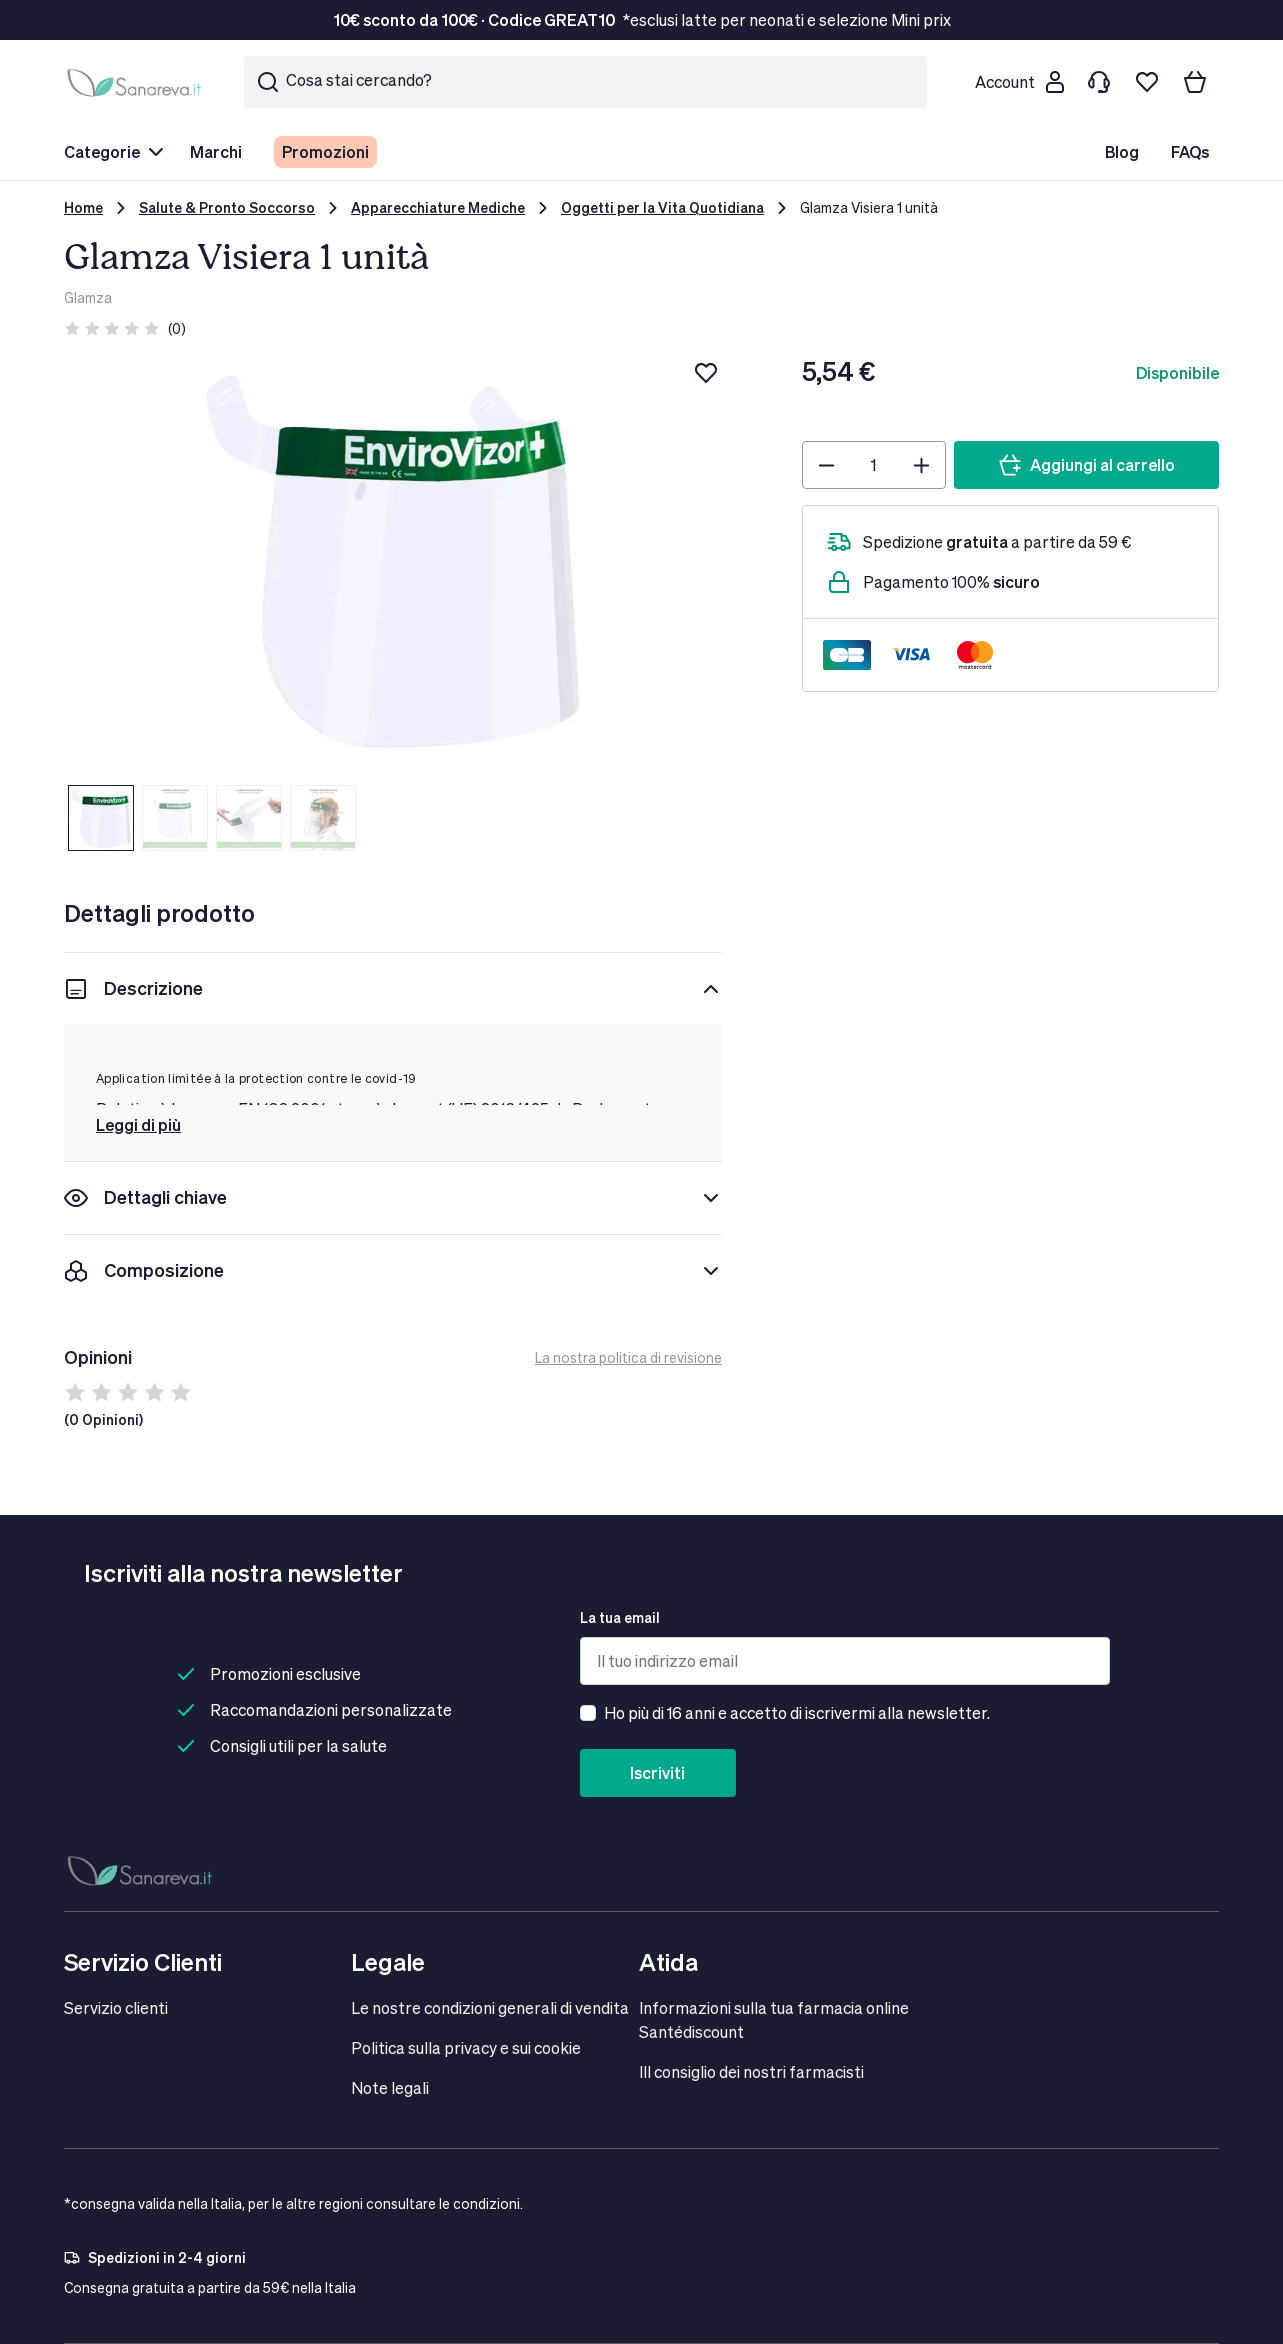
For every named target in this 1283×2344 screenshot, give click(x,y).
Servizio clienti (116, 2007)
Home (83, 207)
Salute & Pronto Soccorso (227, 207)
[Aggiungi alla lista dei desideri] (706, 373)
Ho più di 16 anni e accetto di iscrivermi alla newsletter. (797, 1712)
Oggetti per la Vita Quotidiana (662, 207)
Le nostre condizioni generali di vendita (490, 2007)
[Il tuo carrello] (1195, 82)
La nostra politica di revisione (628, 1357)
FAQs (1190, 151)
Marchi (216, 151)
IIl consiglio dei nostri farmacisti (751, 2071)
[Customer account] (1019, 82)
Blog (1122, 151)
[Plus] (921, 465)
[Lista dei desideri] (1147, 82)
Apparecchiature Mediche (438, 207)
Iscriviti (657, 1772)
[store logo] (138, 82)
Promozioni (325, 151)
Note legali (390, 2087)
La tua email (620, 1617)
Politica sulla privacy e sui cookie (466, 2047)
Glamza (88, 297)
